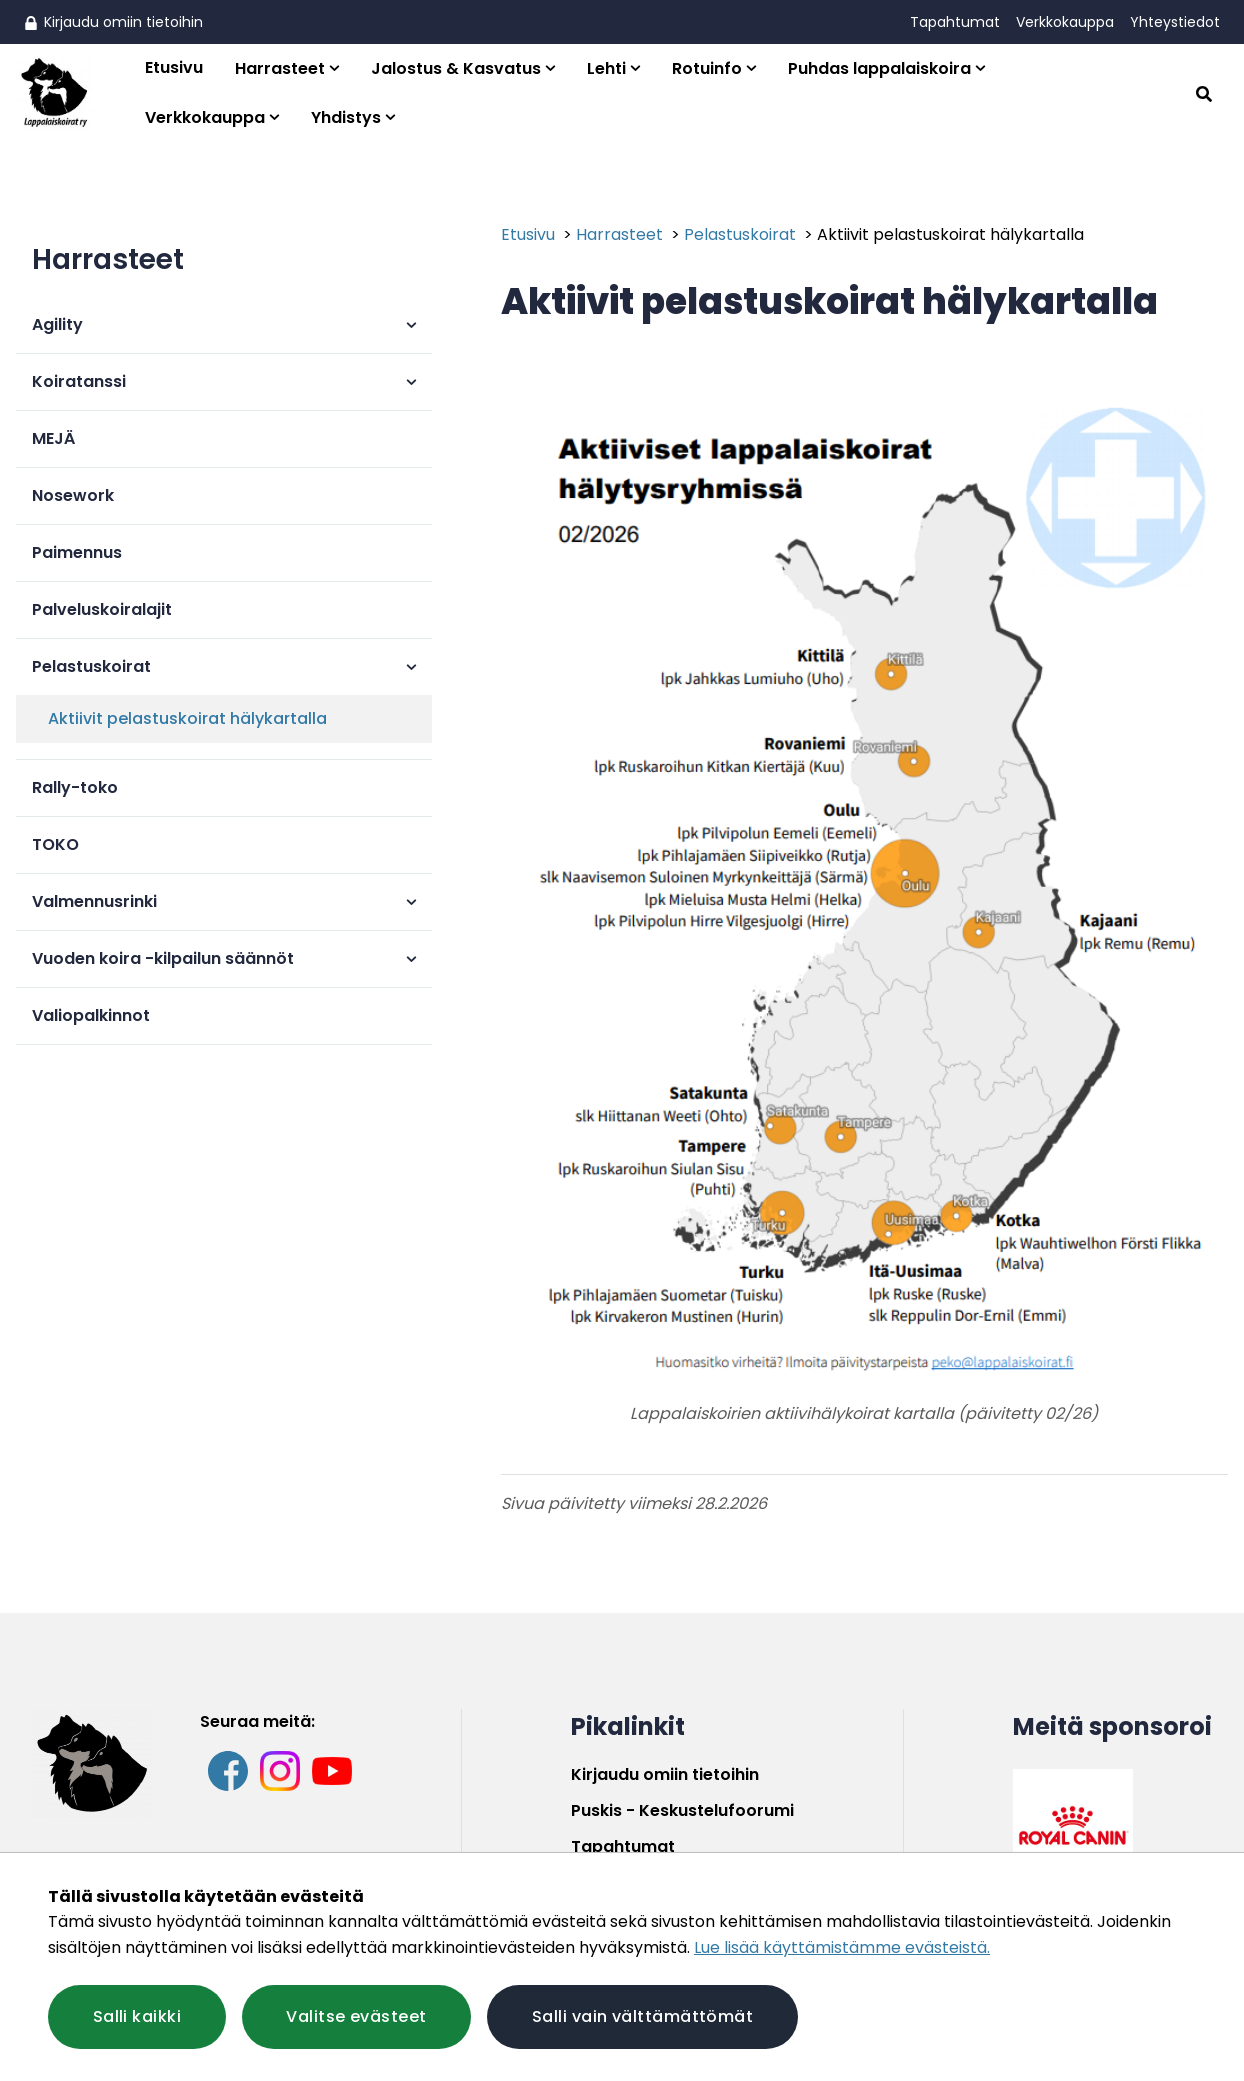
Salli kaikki (137, 2016)
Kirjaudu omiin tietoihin (113, 22)
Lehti (606, 68)
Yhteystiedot (1175, 22)
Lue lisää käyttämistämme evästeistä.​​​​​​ (842, 1947)
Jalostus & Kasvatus (456, 68)
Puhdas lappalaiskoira (879, 68)
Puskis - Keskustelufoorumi (682, 1810)
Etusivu (174, 67)
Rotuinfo (707, 68)
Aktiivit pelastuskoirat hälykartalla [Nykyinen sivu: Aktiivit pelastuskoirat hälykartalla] (950, 234)
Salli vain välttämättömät (644, 2016)
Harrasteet (280, 68)
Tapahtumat (955, 22)
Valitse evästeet (357, 2016)
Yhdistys (346, 117)
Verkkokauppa (1065, 22)
